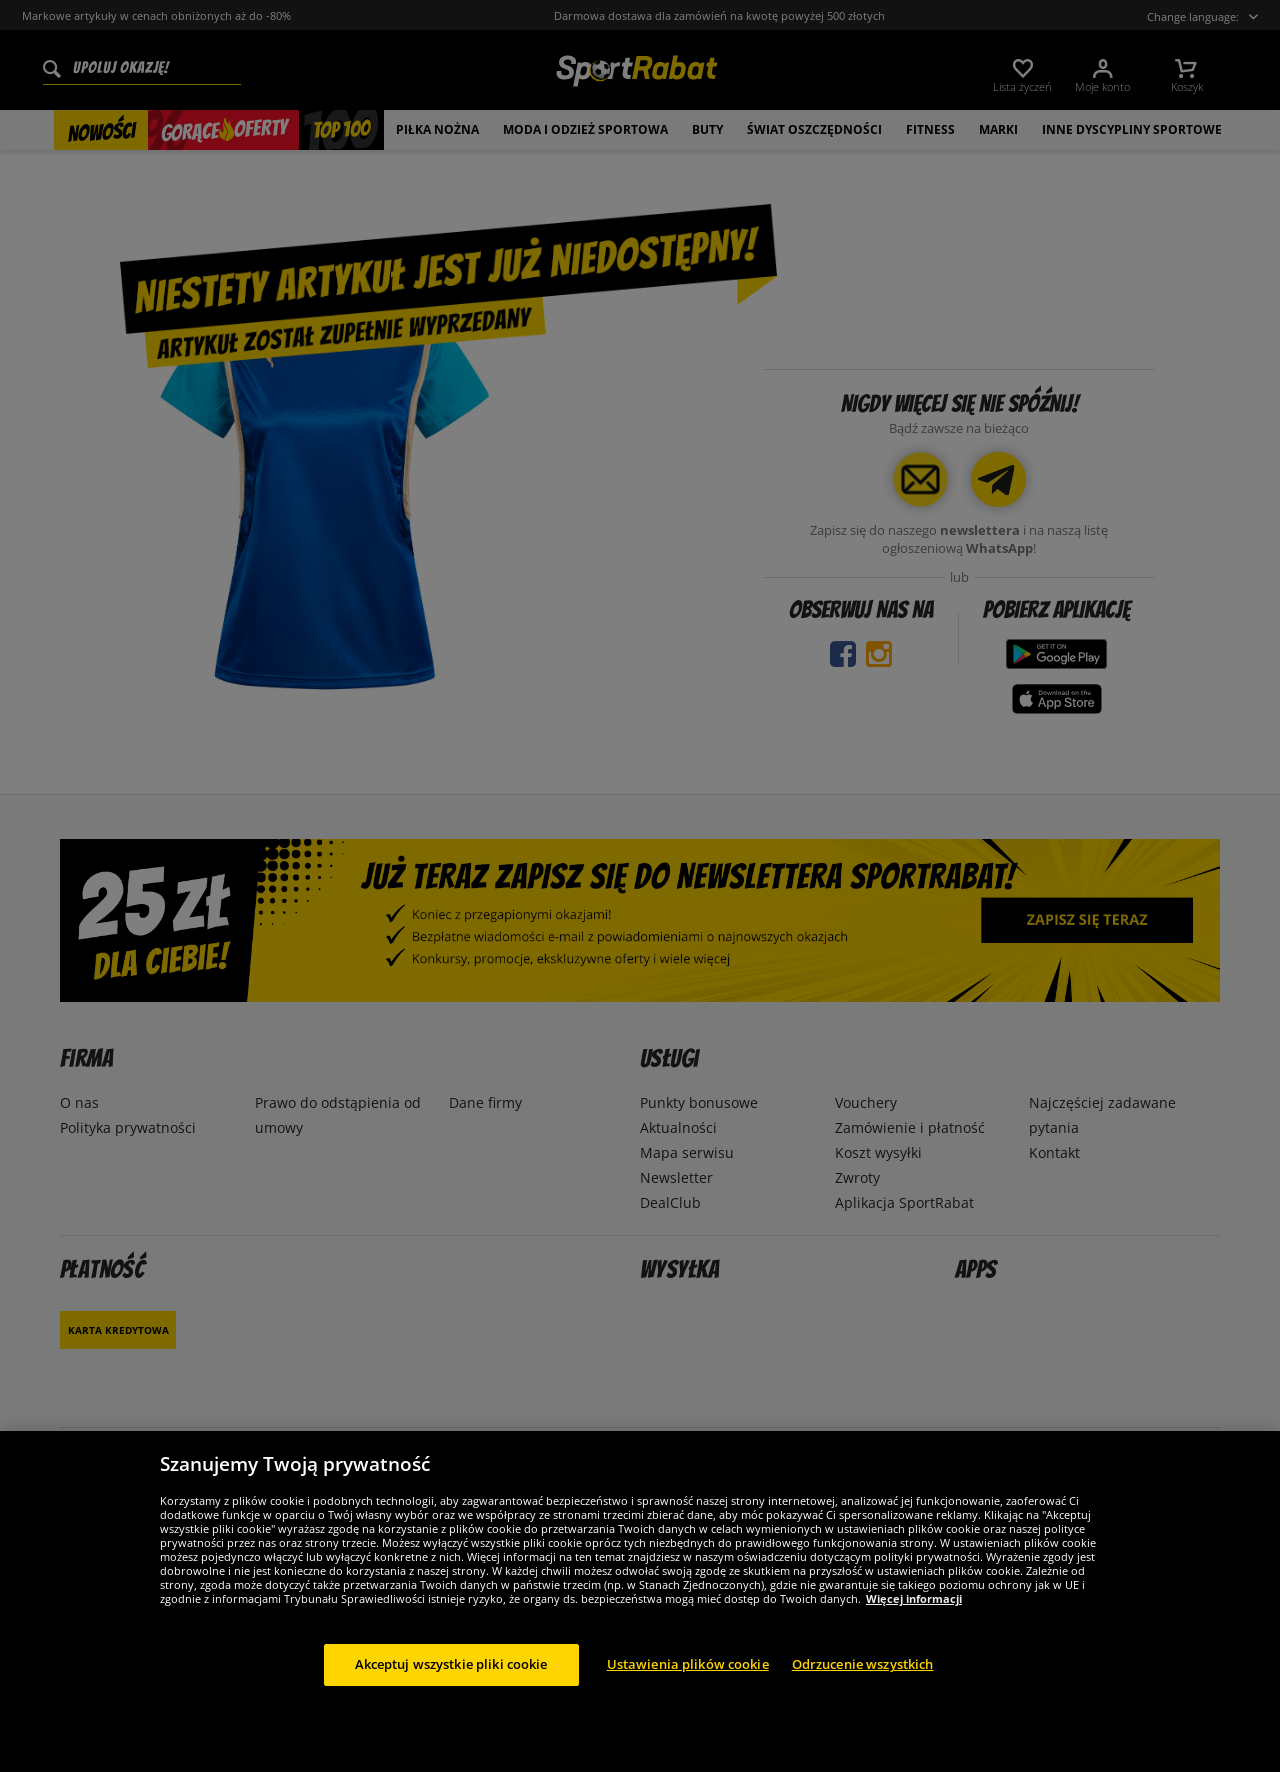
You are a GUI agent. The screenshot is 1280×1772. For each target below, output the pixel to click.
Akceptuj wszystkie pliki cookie (451, 1664)
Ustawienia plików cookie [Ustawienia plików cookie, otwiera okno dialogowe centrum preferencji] (688, 1664)
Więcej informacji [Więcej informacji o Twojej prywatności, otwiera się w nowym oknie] (914, 1598)
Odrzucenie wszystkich (863, 1664)
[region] (640, 1601)
